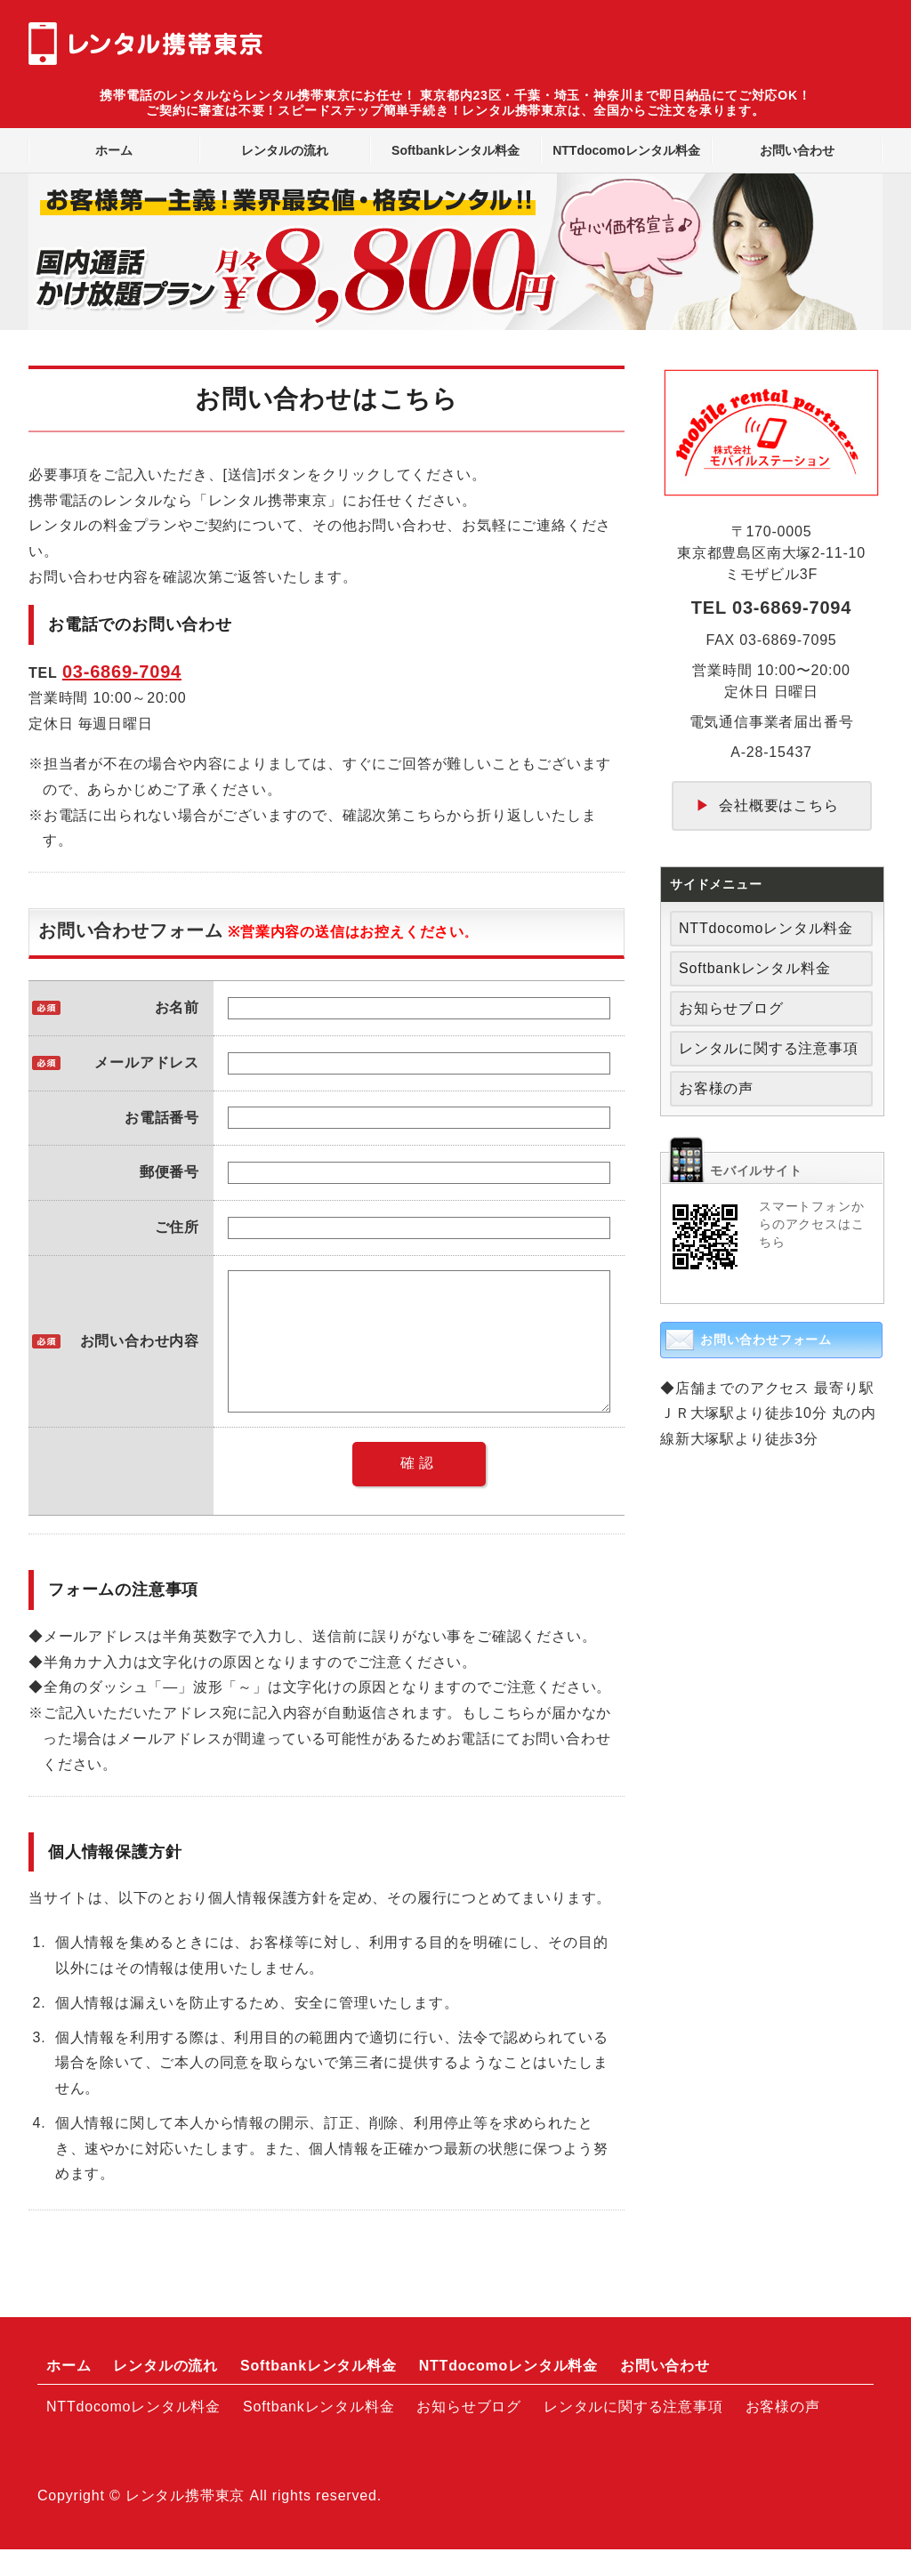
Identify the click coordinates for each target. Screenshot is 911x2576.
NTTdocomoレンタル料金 (626, 150)
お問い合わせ (797, 150)
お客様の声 (716, 1088)
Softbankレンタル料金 (455, 150)
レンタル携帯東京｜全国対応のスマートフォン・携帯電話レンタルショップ (145, 43)
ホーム (114, 150)
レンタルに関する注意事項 (769, 1048)
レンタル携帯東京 (185, 2522)
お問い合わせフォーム (766, 1339)
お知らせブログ (731, 1008)
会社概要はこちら (778, 805)
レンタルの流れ (284, 150)
